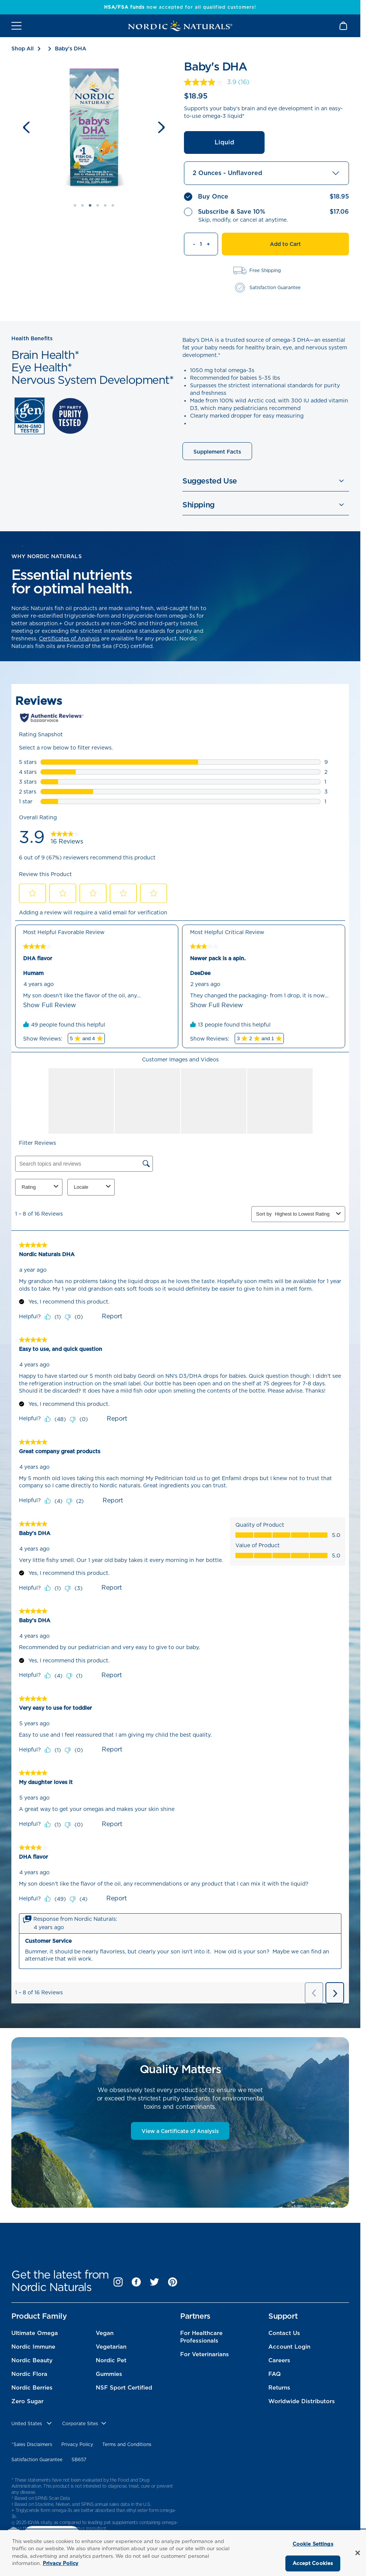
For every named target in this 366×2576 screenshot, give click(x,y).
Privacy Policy (77, 2444)
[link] (218, 82)
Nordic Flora (29, 2374)
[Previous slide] (26, 127)
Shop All (22, 48)
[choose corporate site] (84, 2424)
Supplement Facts (217, 452)
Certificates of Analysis (69, 638)
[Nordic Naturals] (180, 25)
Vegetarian (111, 2346)
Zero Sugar (27, 2401)
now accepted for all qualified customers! (180, 7)
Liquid (224, 142)
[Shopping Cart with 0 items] (344, 25)
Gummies (109, 2374)
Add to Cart (285, 244)
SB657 (79, 2459)
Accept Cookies (313, 2563)
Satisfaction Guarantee (36, 2459)
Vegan (105, 2333)
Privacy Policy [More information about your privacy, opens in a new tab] (60, 2563)
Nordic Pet (111, 2360)
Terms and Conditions (126, 2444)
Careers (279, 2360)
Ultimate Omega (34, 2333)
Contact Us (284, 2333)
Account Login (289, 2346)
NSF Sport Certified (124, 2387)
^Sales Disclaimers (31, 2444)
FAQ (274, 2374)
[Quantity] (201, 244)
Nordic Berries (32, 2387)
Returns (279, 2387)
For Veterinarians (204, 2354)
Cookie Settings (313, 2544)
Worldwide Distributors (301, 2401)
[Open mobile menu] (16, 26)
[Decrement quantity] (189, 244)
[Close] (357, 2553)
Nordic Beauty (32, 2360)
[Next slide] (161, 127)
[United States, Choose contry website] (32, 2424)
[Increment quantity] (212, 244)
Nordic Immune (33, 2346)
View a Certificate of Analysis (180, 2131)
